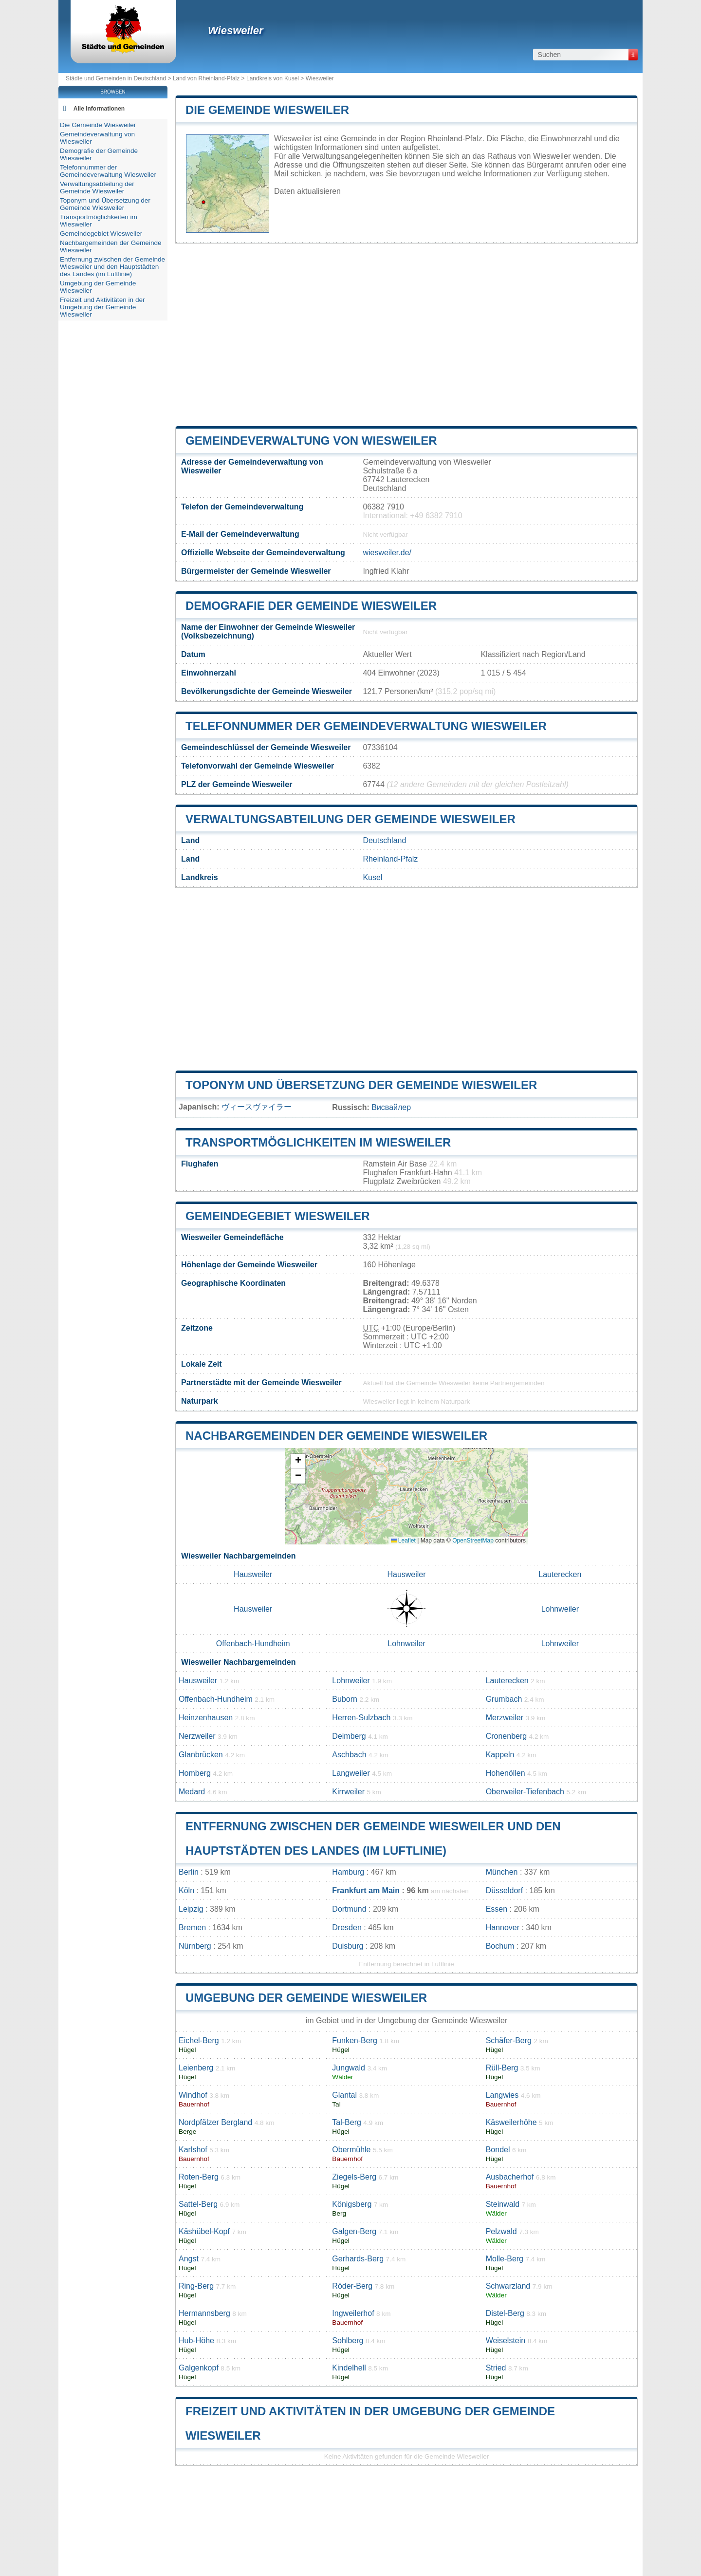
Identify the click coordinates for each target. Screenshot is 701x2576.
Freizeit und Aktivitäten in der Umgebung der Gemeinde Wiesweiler (102, 307)
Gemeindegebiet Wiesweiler (277, 1215)
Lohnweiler (560, 1609)
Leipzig (191, 1909)
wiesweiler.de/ (387, 552)
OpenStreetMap (473, 1540)
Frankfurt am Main (366, 1890)
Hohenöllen (505, 1773)
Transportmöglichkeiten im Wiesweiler (318, 1142)
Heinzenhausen (206, 1717)
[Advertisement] (406, 335)
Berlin (189, 1872)
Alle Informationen (99, 108)
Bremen (192, 1927)
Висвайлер (391, 1107)
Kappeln (500, 1754)
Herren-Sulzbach (361, 1717)
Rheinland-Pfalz (390, 859)
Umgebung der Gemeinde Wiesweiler (306, 1997)
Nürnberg (195, 1946)
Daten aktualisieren (307, 191)
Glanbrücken (201, 1754)
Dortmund (349, 1909)
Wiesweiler (235, 30)
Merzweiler (504, 1717)
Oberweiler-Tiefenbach (525, 1791)
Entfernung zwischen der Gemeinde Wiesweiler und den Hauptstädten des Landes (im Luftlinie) (112, 267)
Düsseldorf (504, 1890)
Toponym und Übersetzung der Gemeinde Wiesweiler (361, 1084)
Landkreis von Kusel (272, 78)
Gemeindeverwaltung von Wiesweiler (311, 440)
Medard (192, 1791)
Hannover (502, 1927)
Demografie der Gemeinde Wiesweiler (311, 605)
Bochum (500, 1946)
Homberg (195, 1773)
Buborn (344, 1699)
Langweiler (350, 1773)
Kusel (372, 877)
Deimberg (349, 1736)
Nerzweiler (197, 1736)
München (502, 1872)
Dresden (346, 1927)
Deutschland (384, 840)
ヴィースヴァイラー (256, 1107)
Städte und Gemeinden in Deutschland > (119, 78)
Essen (496, 1909)
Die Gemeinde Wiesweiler (267, 109)
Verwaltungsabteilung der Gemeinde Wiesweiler (350, 819)
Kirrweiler (348, 1791)
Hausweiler (253, 1574)
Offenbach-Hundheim (253, 1643)
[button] (298, 1461)
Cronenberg (506, 1736)
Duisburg (347, 1946)
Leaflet (403, 1540)
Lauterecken (559, 1574)
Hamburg (348, 1872)
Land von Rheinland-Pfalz (206, 78)
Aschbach (349, 1754)
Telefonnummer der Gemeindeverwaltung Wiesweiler (366, 726)
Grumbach (504, 1699)
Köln (186, 1890)
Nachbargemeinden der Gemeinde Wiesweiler (336, 1435)
